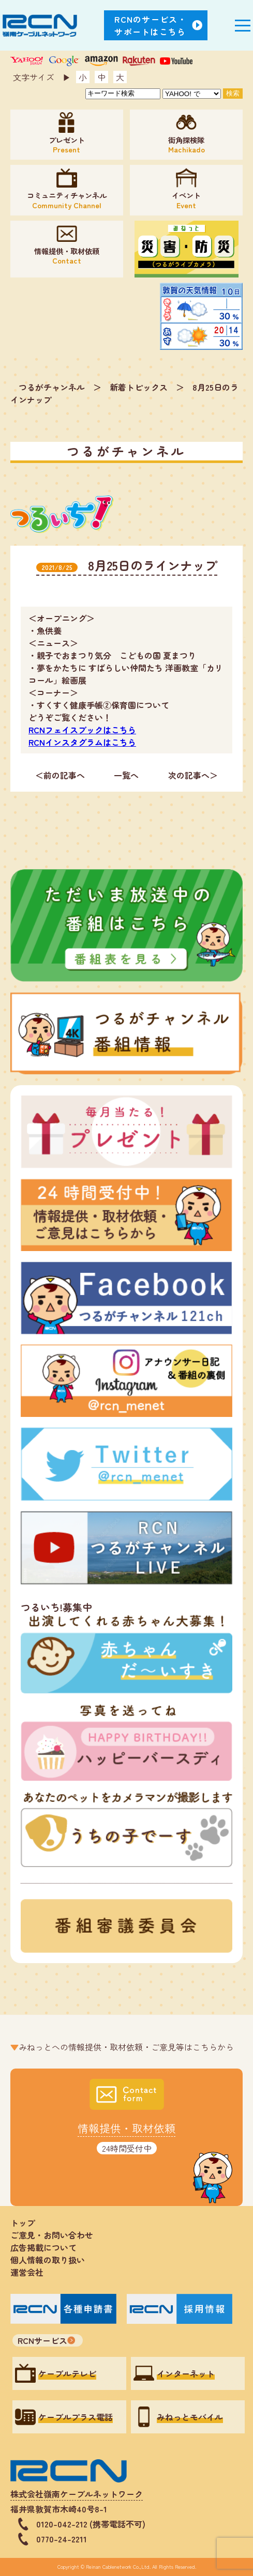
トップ (22, 2222)
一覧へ (126, 775)
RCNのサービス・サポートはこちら (150, 25)
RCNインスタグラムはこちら (82, 742)
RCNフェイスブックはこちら (82, 729)
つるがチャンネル (52, 387)
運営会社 (26, 2272)
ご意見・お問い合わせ (51, 2235)
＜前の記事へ (60, 775)
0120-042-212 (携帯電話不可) (90, 2524)
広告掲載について (43, 2247)
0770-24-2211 (61, 2539)
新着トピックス (139, 387)
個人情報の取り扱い (51, 2260)
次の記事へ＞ (193, 775)
